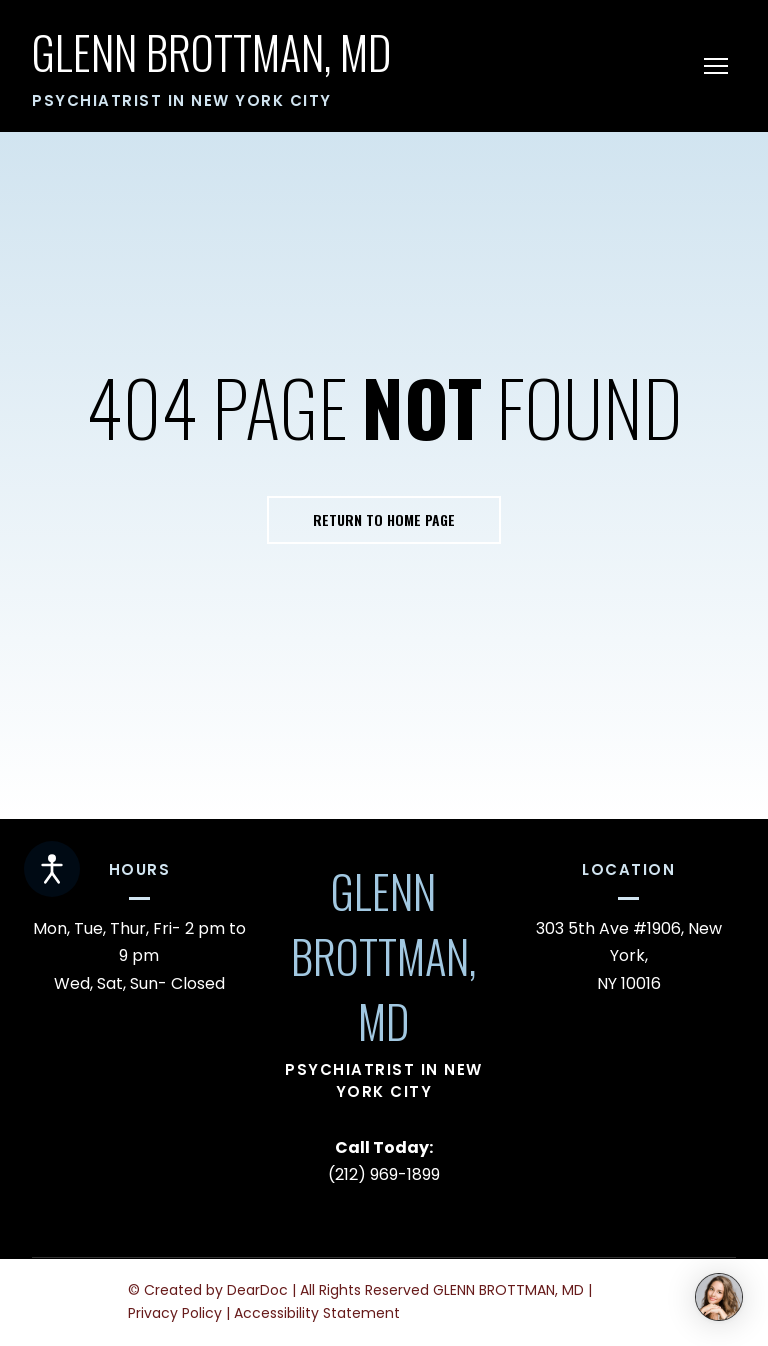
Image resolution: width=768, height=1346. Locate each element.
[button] (384, 520)
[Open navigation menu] (716, 66)
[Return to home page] (211, 52)
